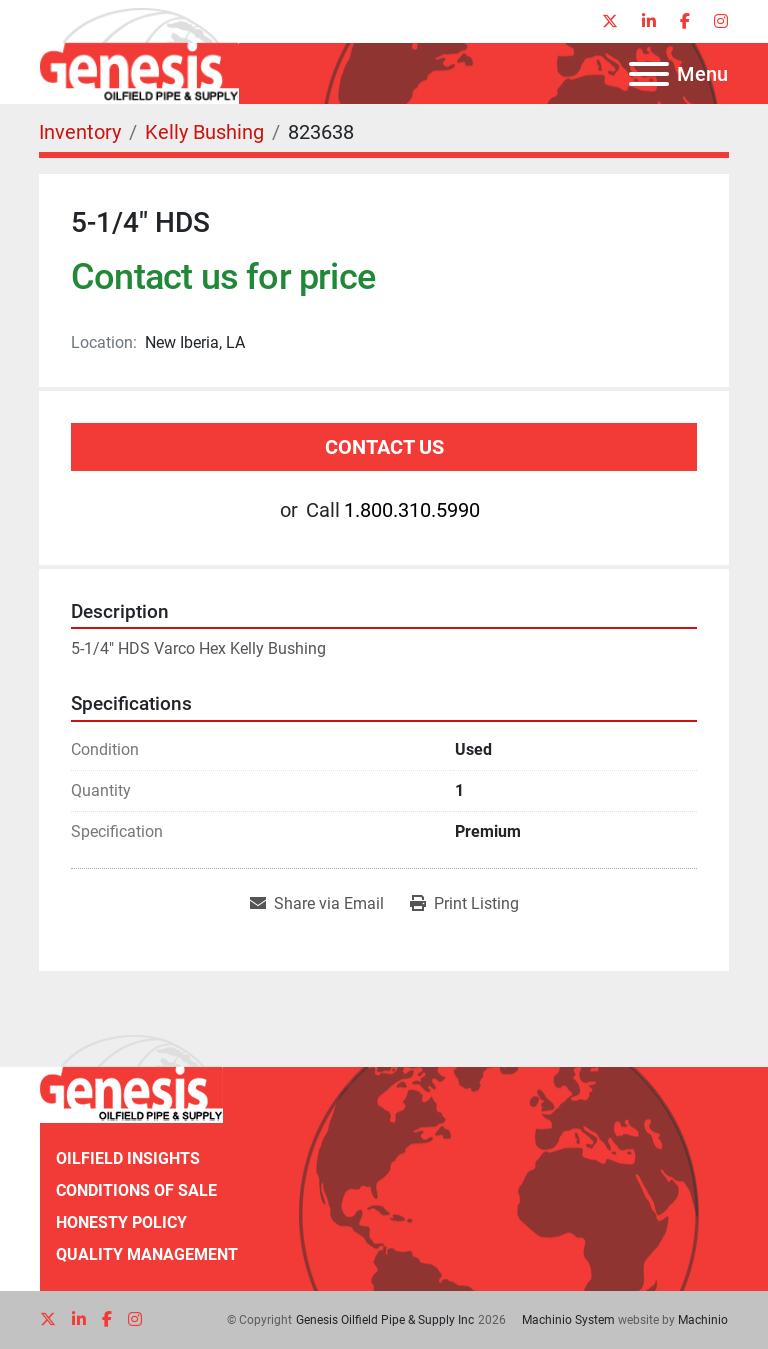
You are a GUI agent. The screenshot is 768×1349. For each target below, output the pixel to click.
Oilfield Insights (128, 1158)
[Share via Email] (317, 904)
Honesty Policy (121, 1222)
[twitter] (610, 22)
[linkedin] (649, 22)
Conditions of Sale (136, 1190)
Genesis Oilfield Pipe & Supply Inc (385, 1320)
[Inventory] (80, 132)
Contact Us (384, 447)
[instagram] (721, 22)
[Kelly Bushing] (204, 132)
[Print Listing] (464, 904)
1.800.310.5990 (412, 510)
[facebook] (685, 22)
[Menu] (649, 74)
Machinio (703, 1320)
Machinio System (568, 1320)
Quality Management (147, 1254)
